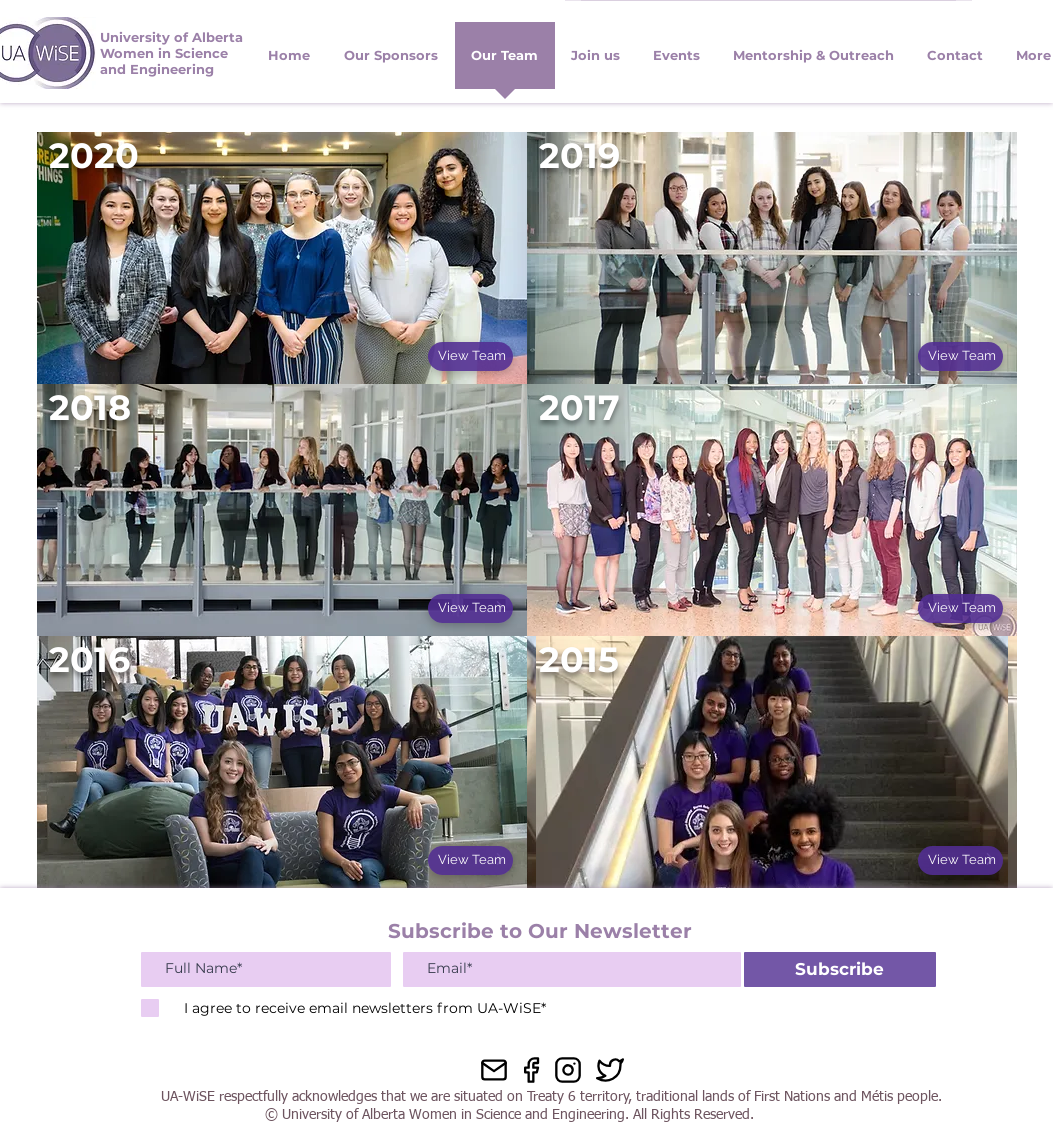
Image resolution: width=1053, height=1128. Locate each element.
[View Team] (470, 356)
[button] (955, 62)
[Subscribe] (840, 969)
